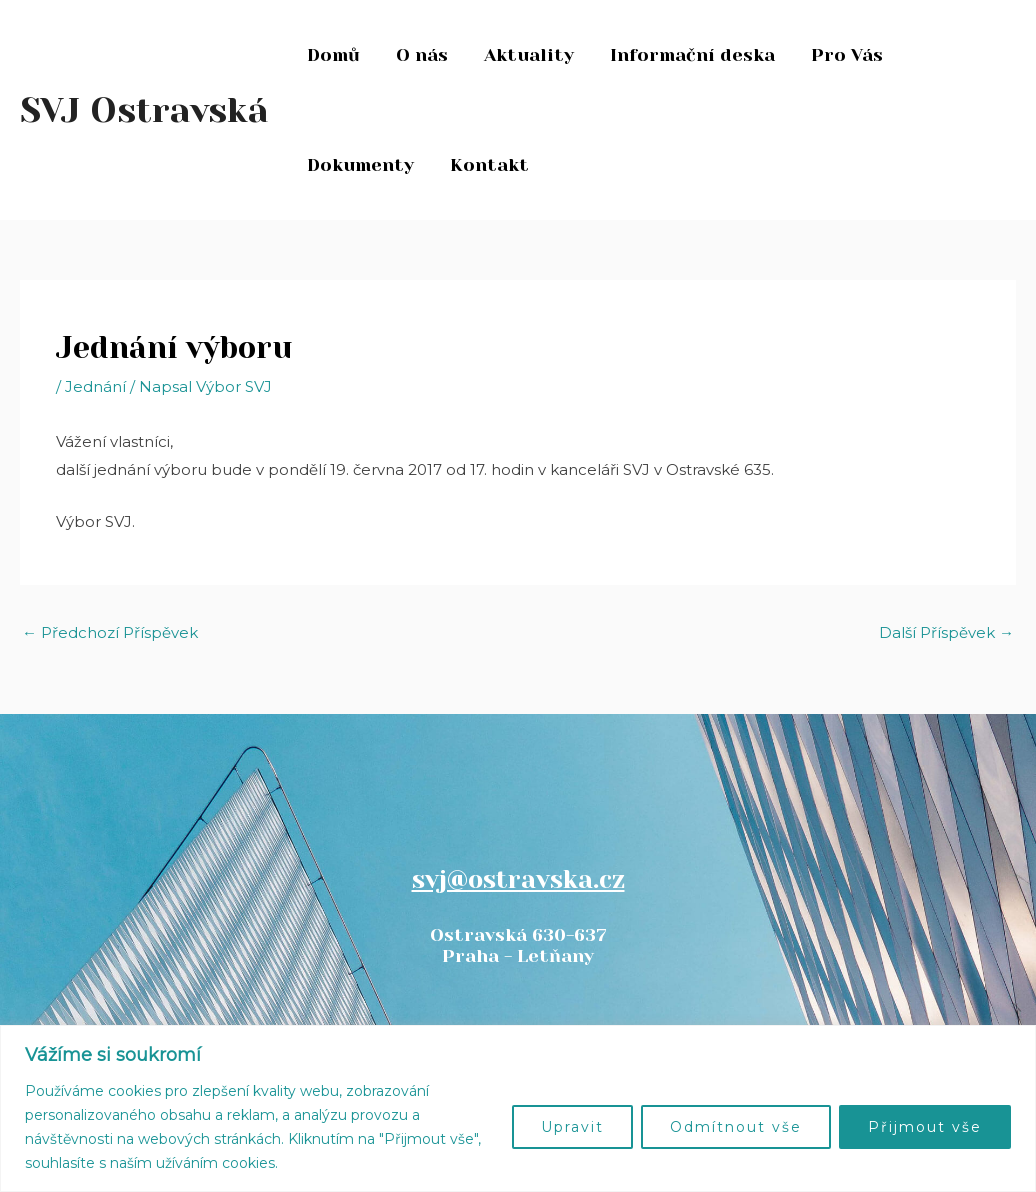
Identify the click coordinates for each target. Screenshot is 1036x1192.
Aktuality (529, 55)
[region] (518, 1108)
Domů (333, 55)
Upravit (572, 1127)
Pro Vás (847, 55)
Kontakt (489, 165)
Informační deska (692, 55)
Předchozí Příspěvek (110, 632)
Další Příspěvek (946, 632)
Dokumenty (360, 165)
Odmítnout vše (736, 1127)
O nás (422, 55)
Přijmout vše (925, 1127)
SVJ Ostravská (144, 110)
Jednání (95, 386)
